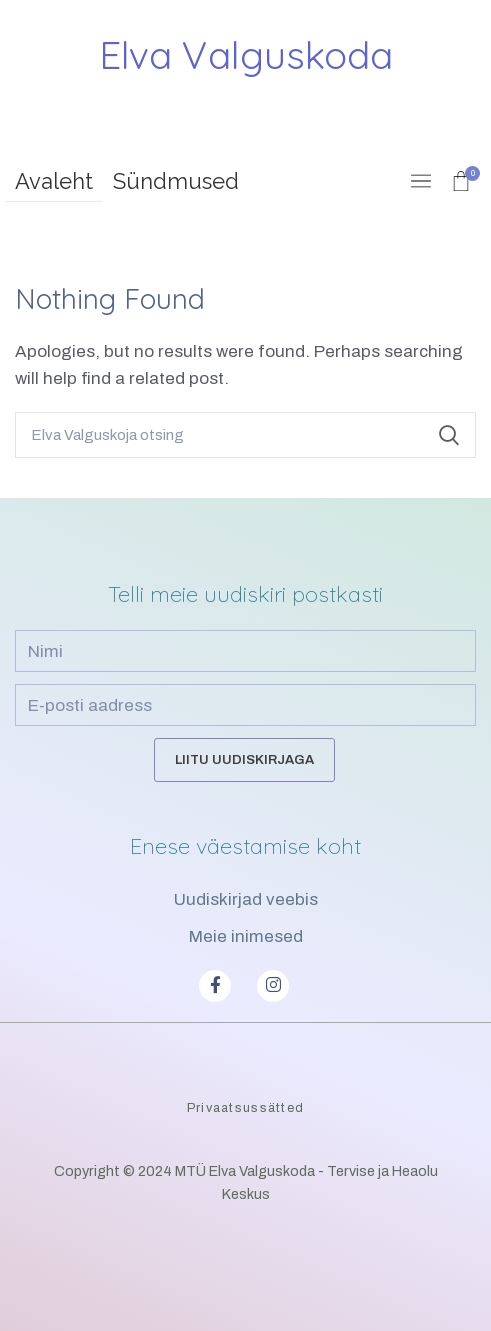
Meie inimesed (246, 936)
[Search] (245, 435)
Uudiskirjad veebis (246, 899)
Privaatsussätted (245, 1108)
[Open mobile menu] (421, 181)
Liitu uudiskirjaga (244, 760)
